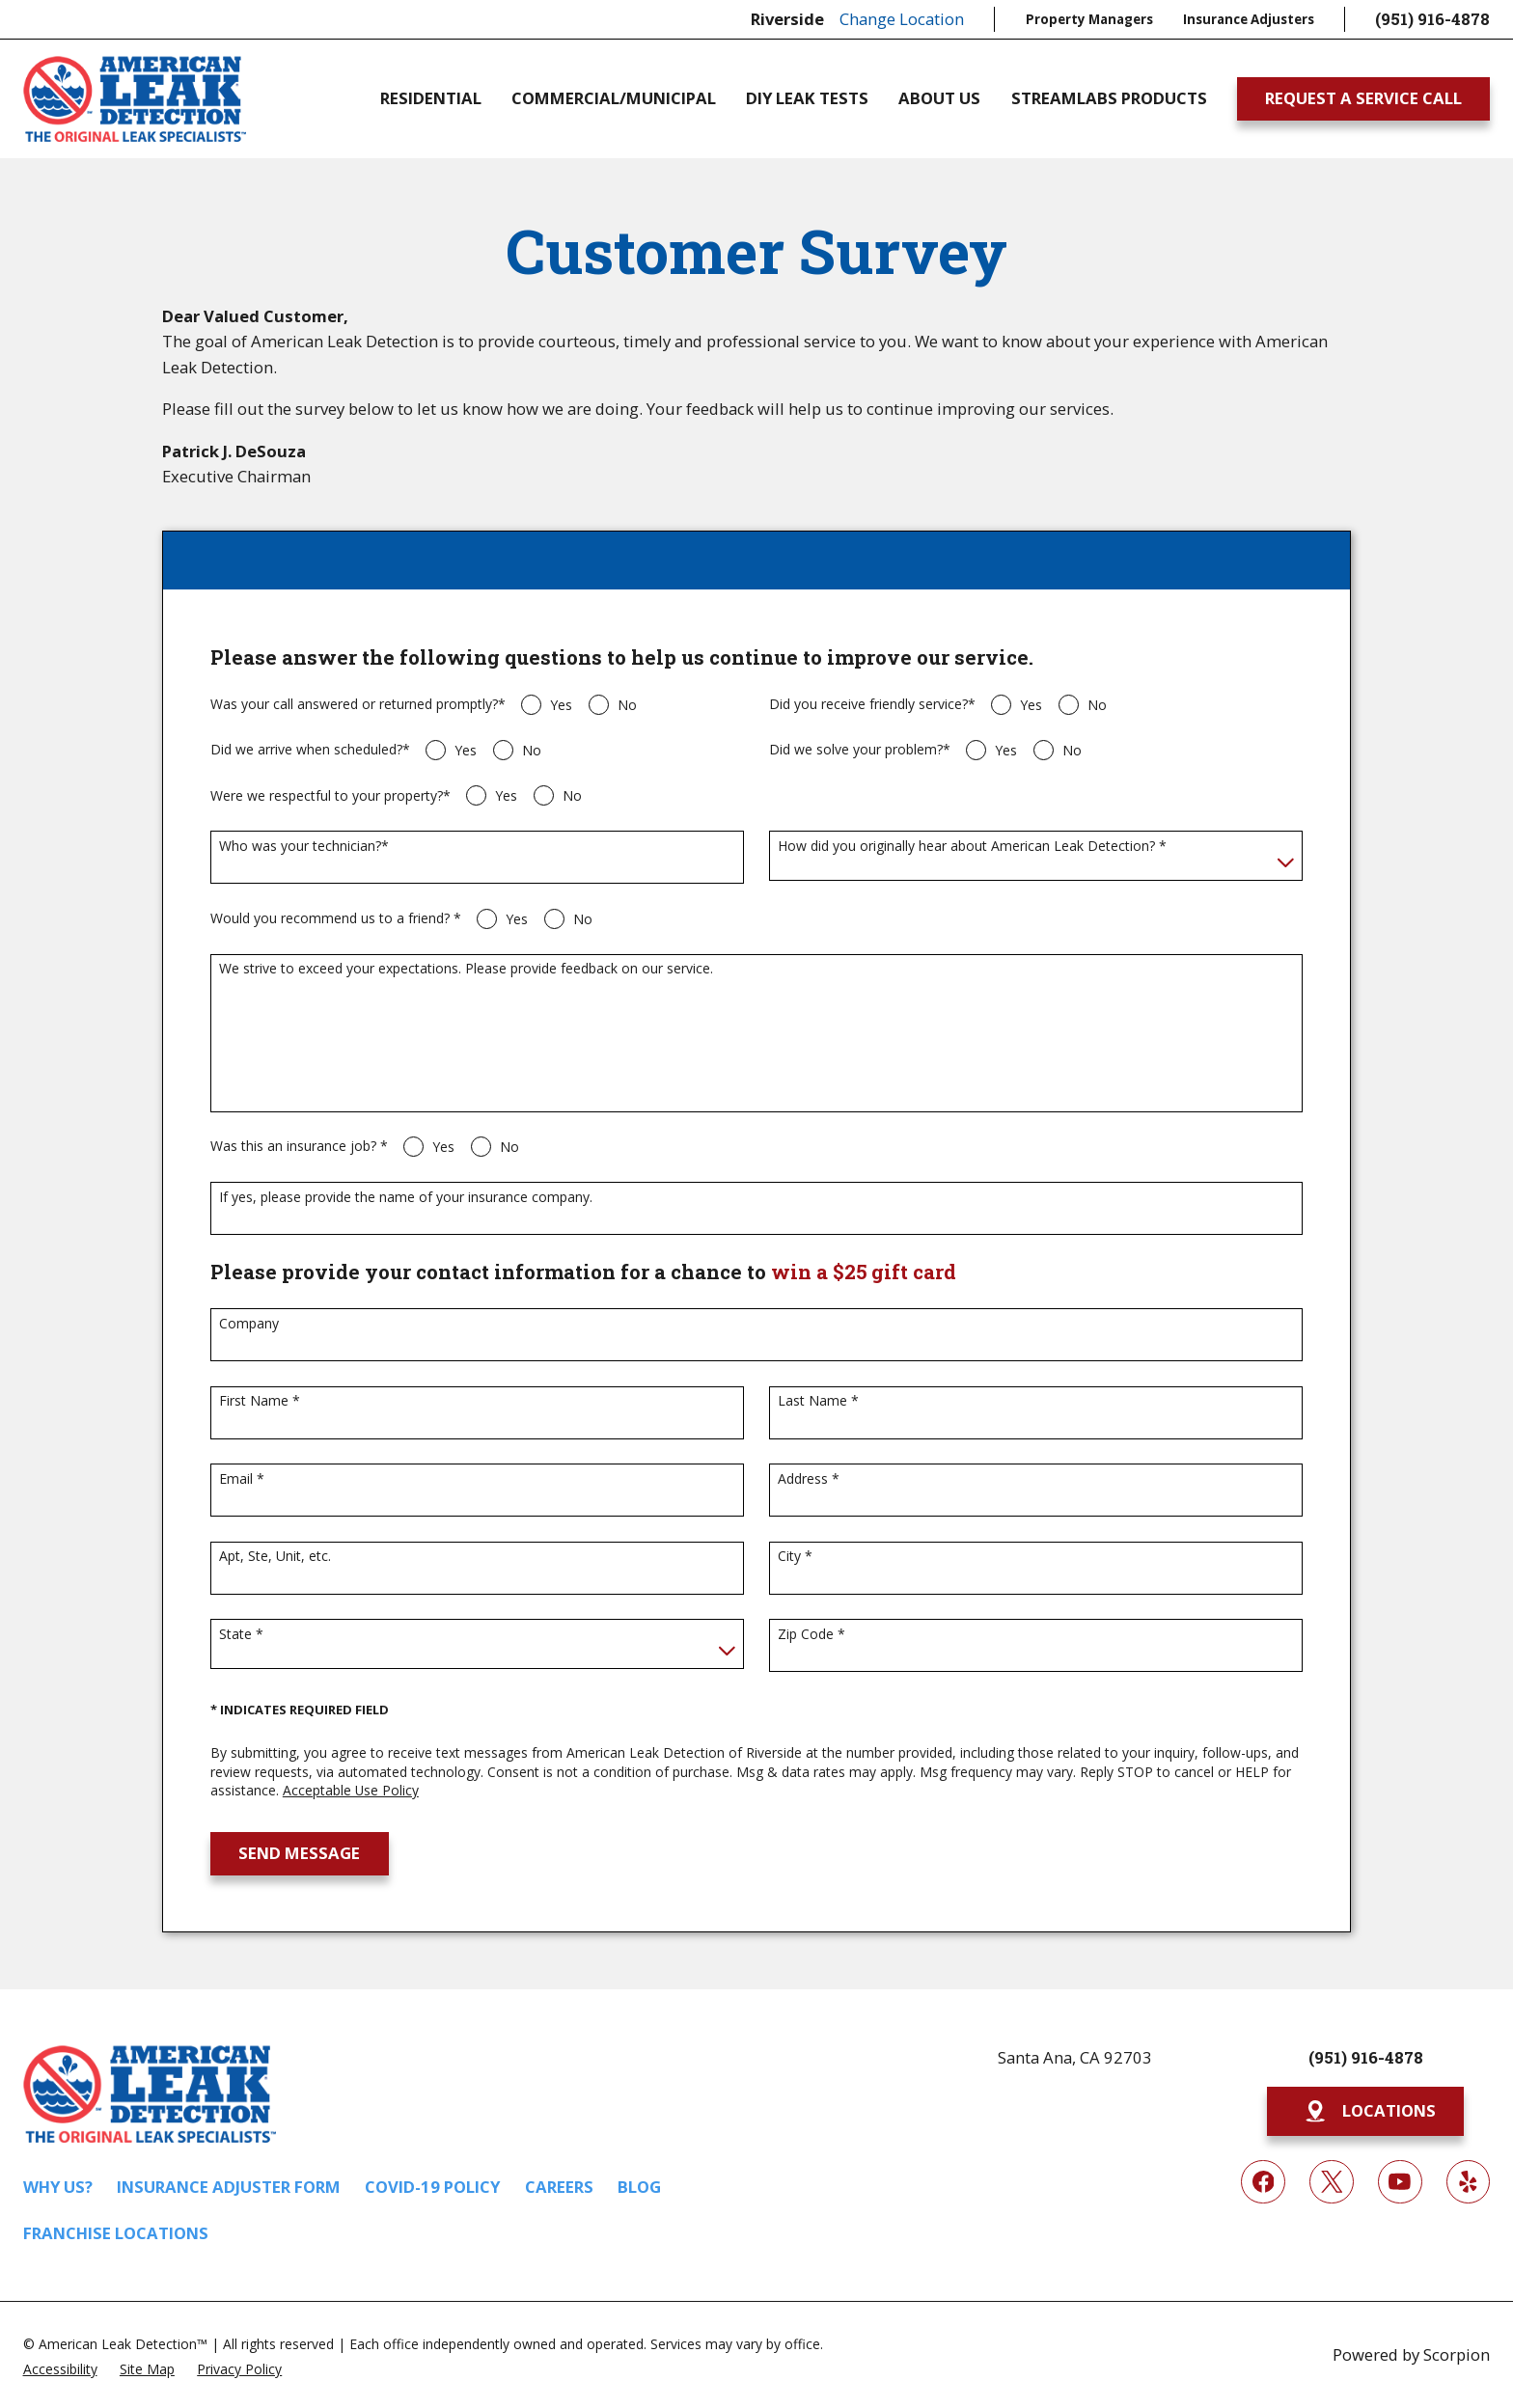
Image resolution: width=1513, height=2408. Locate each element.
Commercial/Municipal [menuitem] (613, 99)
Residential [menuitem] (430, 99)
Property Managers (1089, 19)
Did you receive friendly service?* (872, 705)
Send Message (299, 1853)
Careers (559, 2186)
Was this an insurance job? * (299, 1146)
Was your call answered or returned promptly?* (358, 705)
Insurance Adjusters (1248, 19)
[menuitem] (60, 2368)
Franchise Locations (115, 2233)
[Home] (135, 99)
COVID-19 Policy (432, 2186)
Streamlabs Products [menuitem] (1109, 99)
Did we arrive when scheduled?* (310, 750)
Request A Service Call (1363, 98)
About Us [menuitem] (939, 99)
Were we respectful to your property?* (330, 796)
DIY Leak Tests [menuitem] (807, 99)
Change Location (901, 19)
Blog (639, 2186)
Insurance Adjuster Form (229, 2186)
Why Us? (58, 2186)
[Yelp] (1468, 2181)
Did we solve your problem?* (859, 750)
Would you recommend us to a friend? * (335, 919)
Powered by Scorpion (1411, 2354)
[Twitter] (1331, 2181)
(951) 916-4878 (1432, 19)
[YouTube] (1399, 2181)
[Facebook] (1262, 2181)
